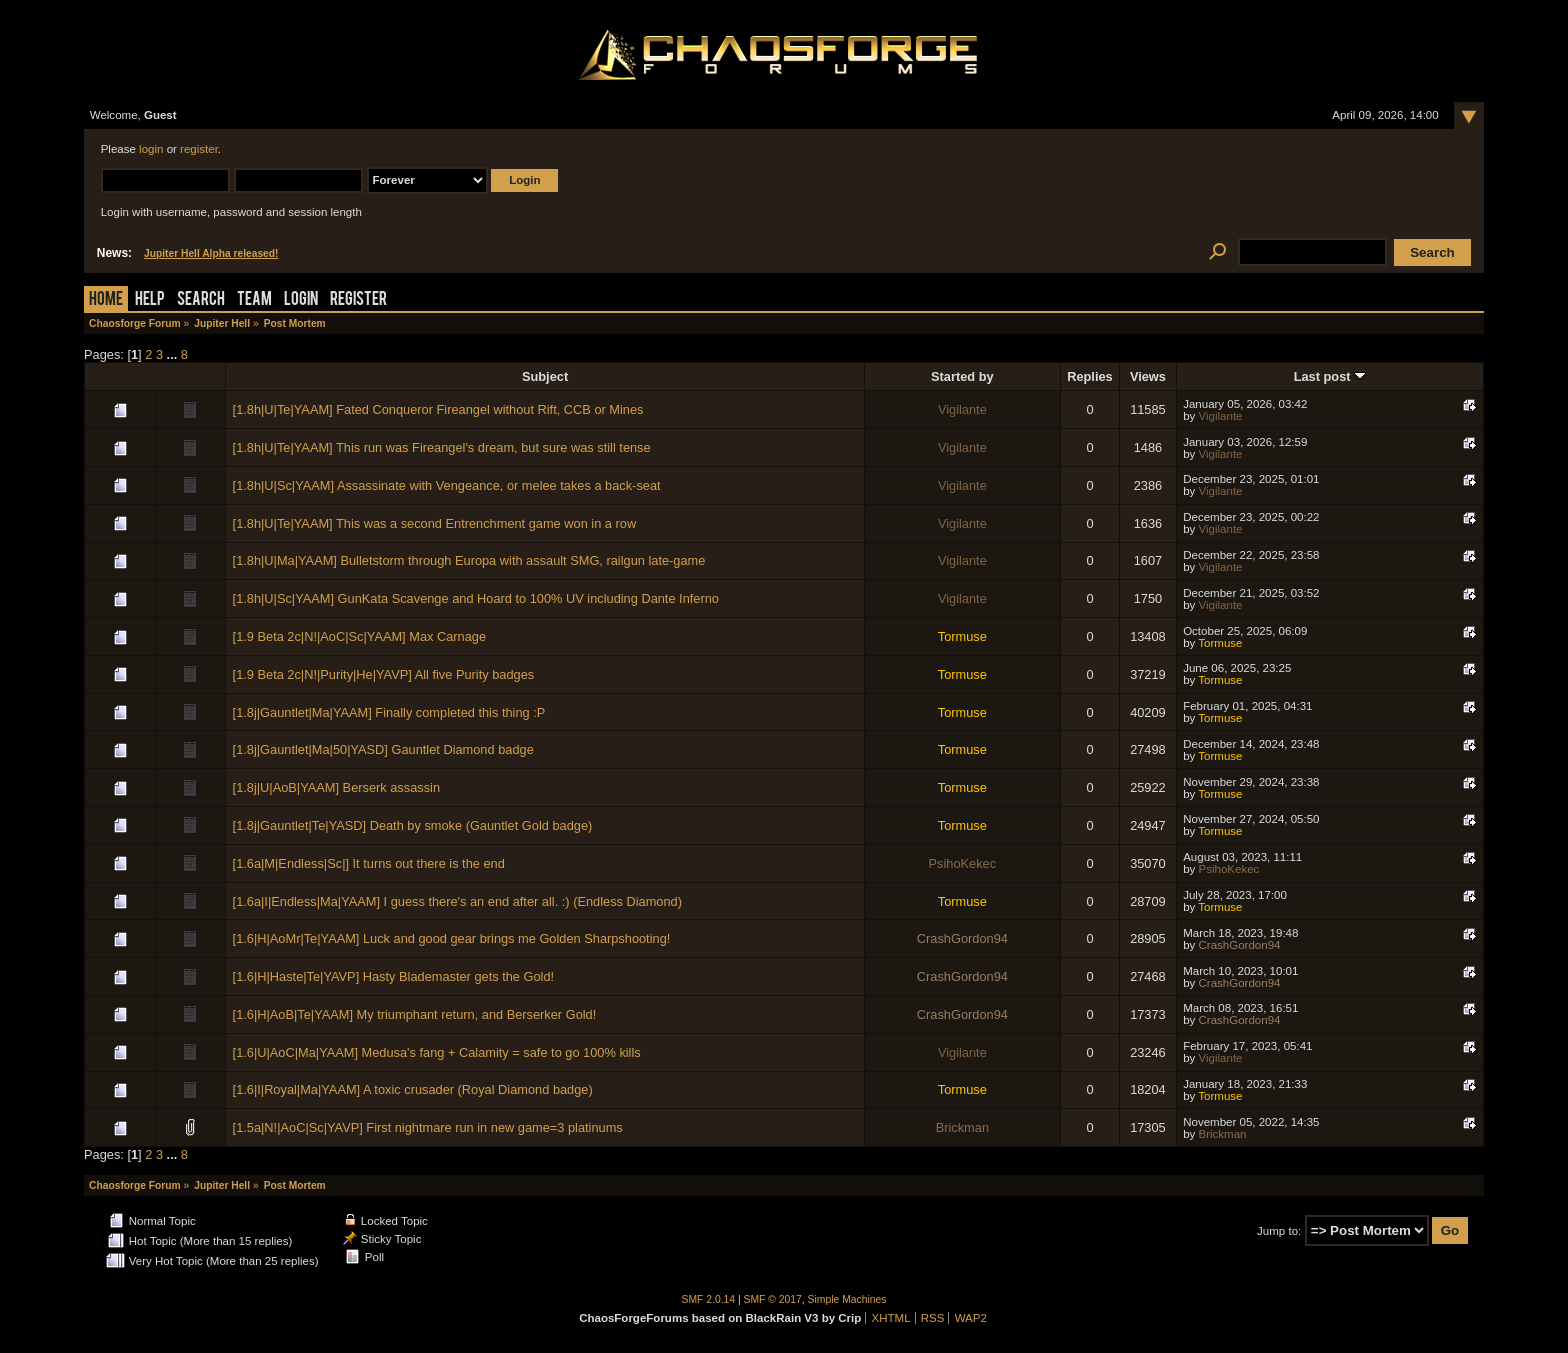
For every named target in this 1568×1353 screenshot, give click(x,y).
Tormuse (962, 636)
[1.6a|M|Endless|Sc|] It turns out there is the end (369, 863)
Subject (545, 376)
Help (150, 300)
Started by (962, 376)
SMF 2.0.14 (709, 1299)
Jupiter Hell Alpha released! (211, 253)
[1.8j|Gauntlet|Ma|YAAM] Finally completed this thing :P (389, 712)
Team (254, 300)
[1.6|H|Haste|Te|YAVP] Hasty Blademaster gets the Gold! (394, 976)
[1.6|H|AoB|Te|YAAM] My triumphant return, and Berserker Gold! (415, 1014)
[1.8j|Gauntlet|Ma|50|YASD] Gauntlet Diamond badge (383, 749)
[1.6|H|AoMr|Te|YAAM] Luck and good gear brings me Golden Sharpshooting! (452, 938)
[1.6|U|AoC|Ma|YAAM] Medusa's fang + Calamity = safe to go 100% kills (437, 1052)
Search (201, 300)
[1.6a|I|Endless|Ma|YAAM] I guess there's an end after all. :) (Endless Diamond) (457, 901)
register (199, 149)
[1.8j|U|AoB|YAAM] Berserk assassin (336, 787)
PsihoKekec (963, 863)
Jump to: (1279, 1231)
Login (301, 300)
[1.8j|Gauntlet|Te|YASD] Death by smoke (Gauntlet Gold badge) (413, 825)
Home (106, 300)
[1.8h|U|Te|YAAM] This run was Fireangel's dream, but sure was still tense (442, 447)
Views (1148, 376)
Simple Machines (847, 1299)
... (174, 354)
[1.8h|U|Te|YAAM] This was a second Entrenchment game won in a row (435, 523)
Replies (1090, 376)
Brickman (962, 1127)
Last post (1330, 376)
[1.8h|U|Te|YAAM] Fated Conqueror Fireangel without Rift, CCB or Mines (438, 409)
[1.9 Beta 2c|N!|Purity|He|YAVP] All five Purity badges (384, 674)
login (151, 149)
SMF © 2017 (773, 1299)
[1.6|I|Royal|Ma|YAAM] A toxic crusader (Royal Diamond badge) (413, 1089)
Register (358, 300)
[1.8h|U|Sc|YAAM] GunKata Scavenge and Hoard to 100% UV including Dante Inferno (476, 598)
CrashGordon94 (962, 938)
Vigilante (962, 409)
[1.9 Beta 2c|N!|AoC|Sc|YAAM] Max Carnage (359, 636)
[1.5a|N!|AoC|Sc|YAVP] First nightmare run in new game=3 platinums (428, 1127)
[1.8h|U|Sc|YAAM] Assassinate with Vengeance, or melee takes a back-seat (447, 485)
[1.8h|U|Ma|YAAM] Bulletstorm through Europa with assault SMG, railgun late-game (469, 560)
